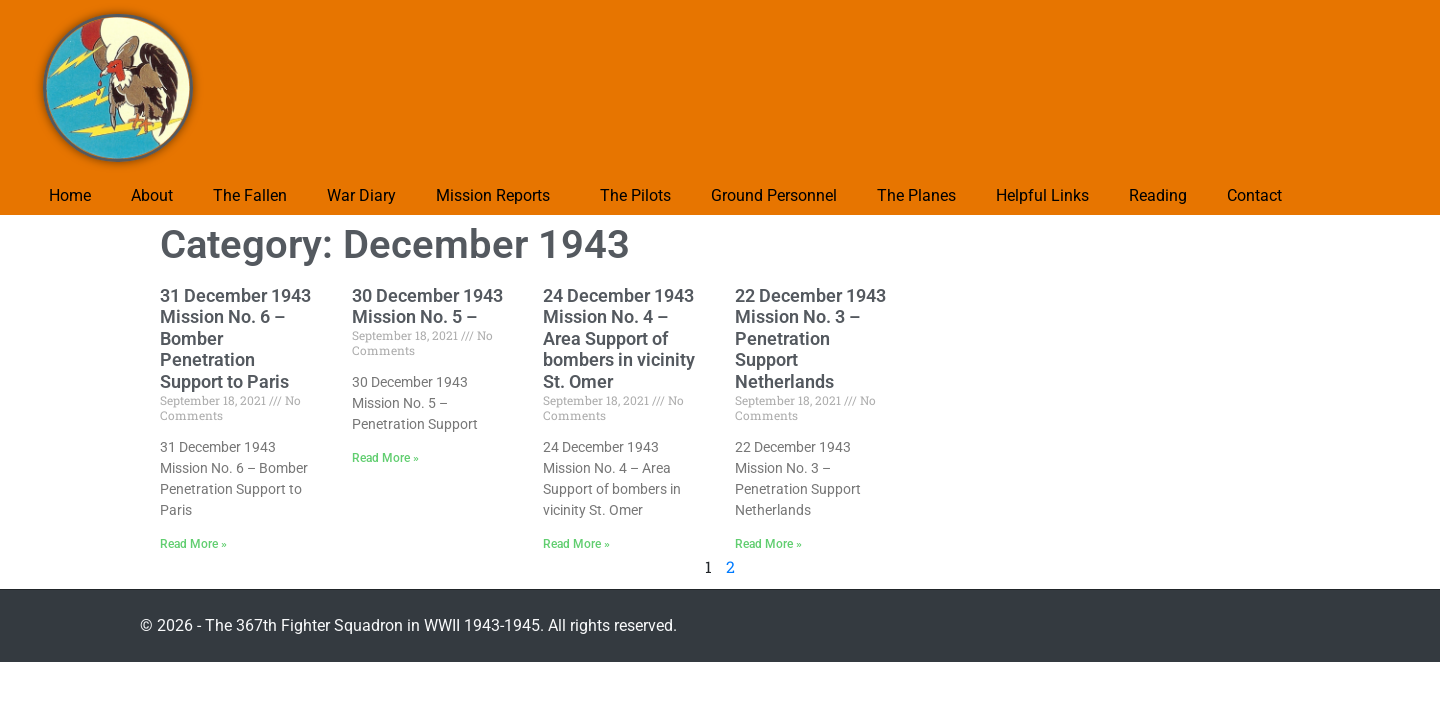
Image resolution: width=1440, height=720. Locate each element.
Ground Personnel (774, 195)
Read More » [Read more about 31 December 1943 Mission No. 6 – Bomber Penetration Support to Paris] (193, 544)
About (152, 195)
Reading (1158, 195)
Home (70, 195)
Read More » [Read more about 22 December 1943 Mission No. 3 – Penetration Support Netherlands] (768, 544)
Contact (1254, 195)
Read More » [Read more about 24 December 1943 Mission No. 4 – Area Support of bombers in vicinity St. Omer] (576, 544)
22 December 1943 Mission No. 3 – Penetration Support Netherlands (810, 338)
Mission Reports (493, 195)
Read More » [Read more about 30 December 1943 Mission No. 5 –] (385, 458)
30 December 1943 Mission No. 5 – (427, 306)
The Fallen (250, 195)
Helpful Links (1042, 195)
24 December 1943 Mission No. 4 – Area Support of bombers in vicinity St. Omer (619, 338)
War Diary (361, 195)
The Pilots (635, 195)
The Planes (916, 195)
